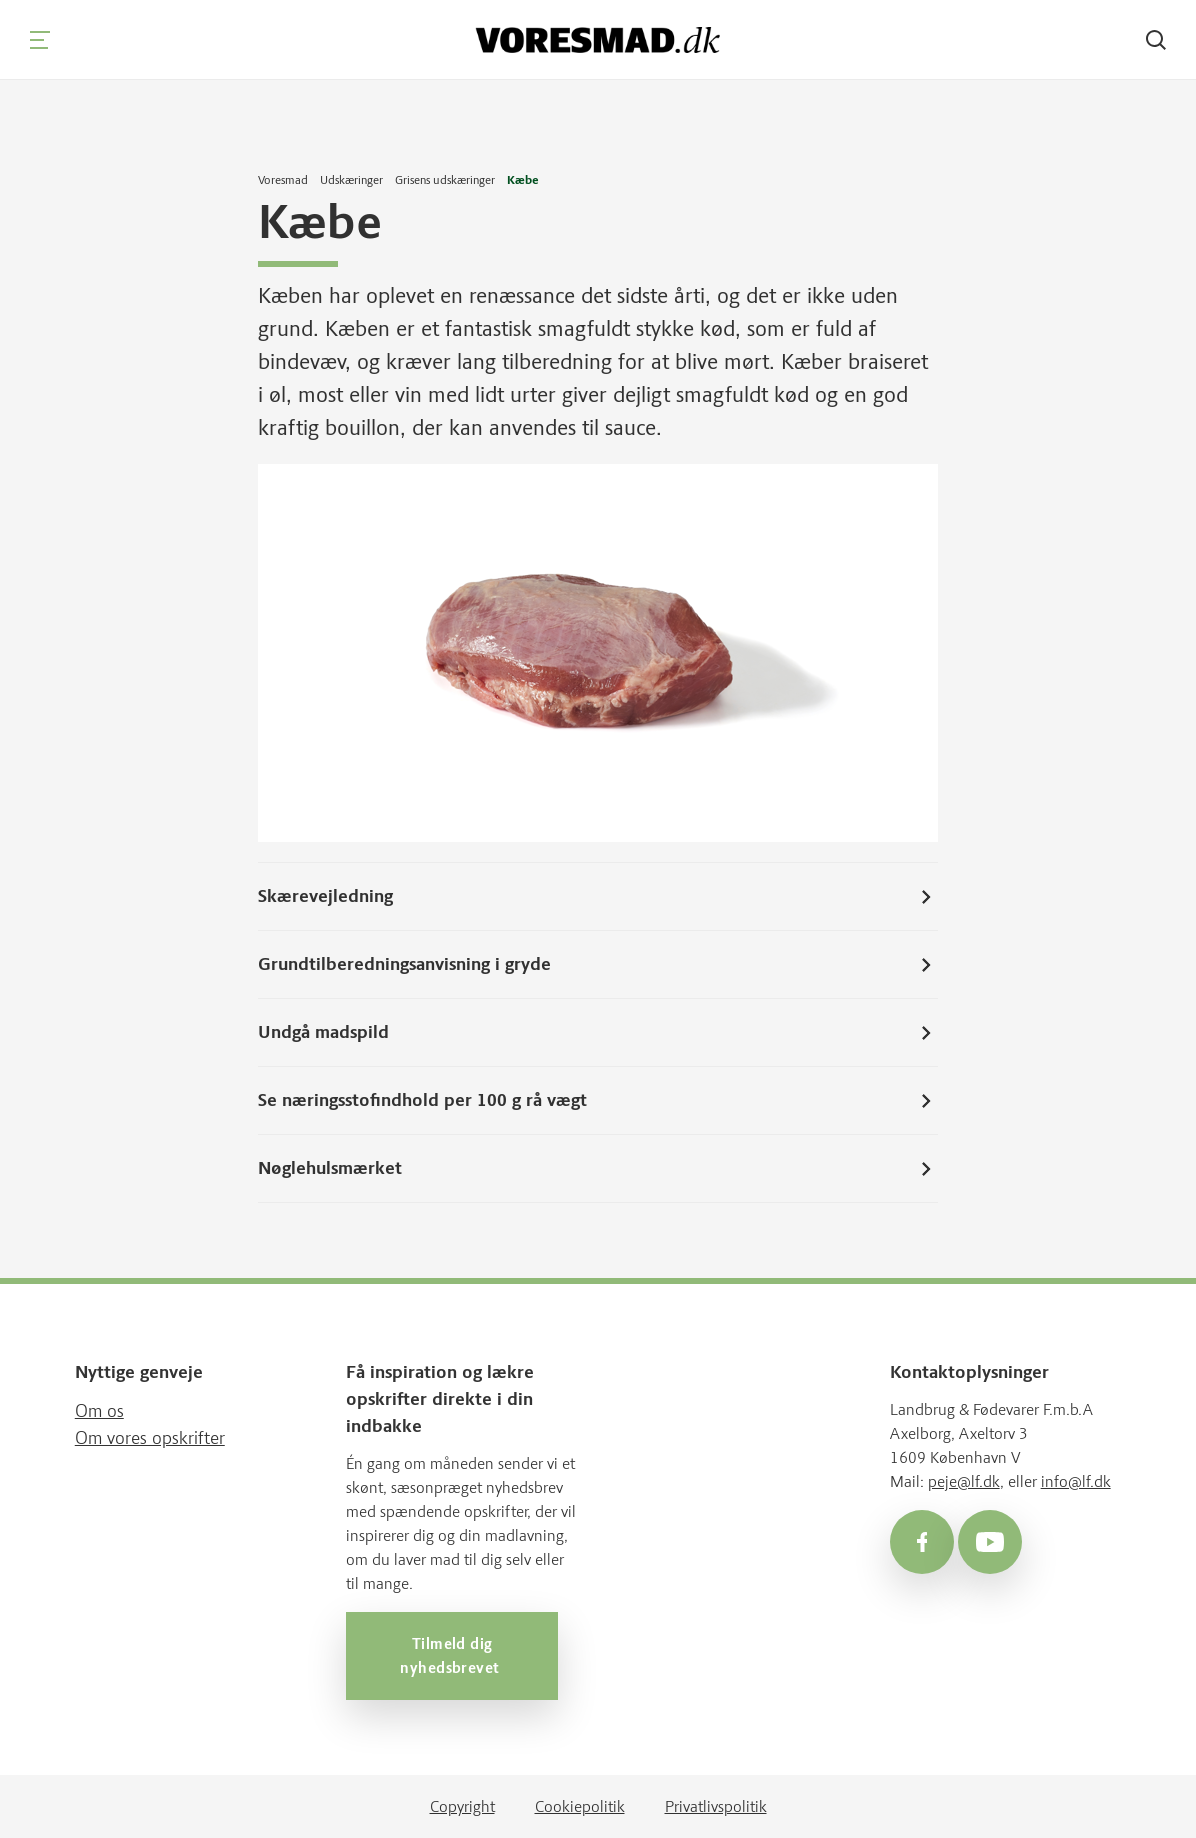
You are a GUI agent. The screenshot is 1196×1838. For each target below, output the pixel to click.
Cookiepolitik (580, 1805)
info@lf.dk (1076, 1480)
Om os (99, 1410)
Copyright (462, 1805)
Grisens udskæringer (445, 180)
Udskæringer (351, 180)
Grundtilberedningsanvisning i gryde (598, 964)
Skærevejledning (598, 896)
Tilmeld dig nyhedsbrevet (452, 1655)
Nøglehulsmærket (598, 1168)
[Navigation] (40, 40)
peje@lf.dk (964, 1480)
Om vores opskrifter (150, 1437)
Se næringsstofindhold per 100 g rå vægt (598, 1100)
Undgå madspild (598, 1032)
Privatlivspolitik (716, 1805)
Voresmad (283, 180)
